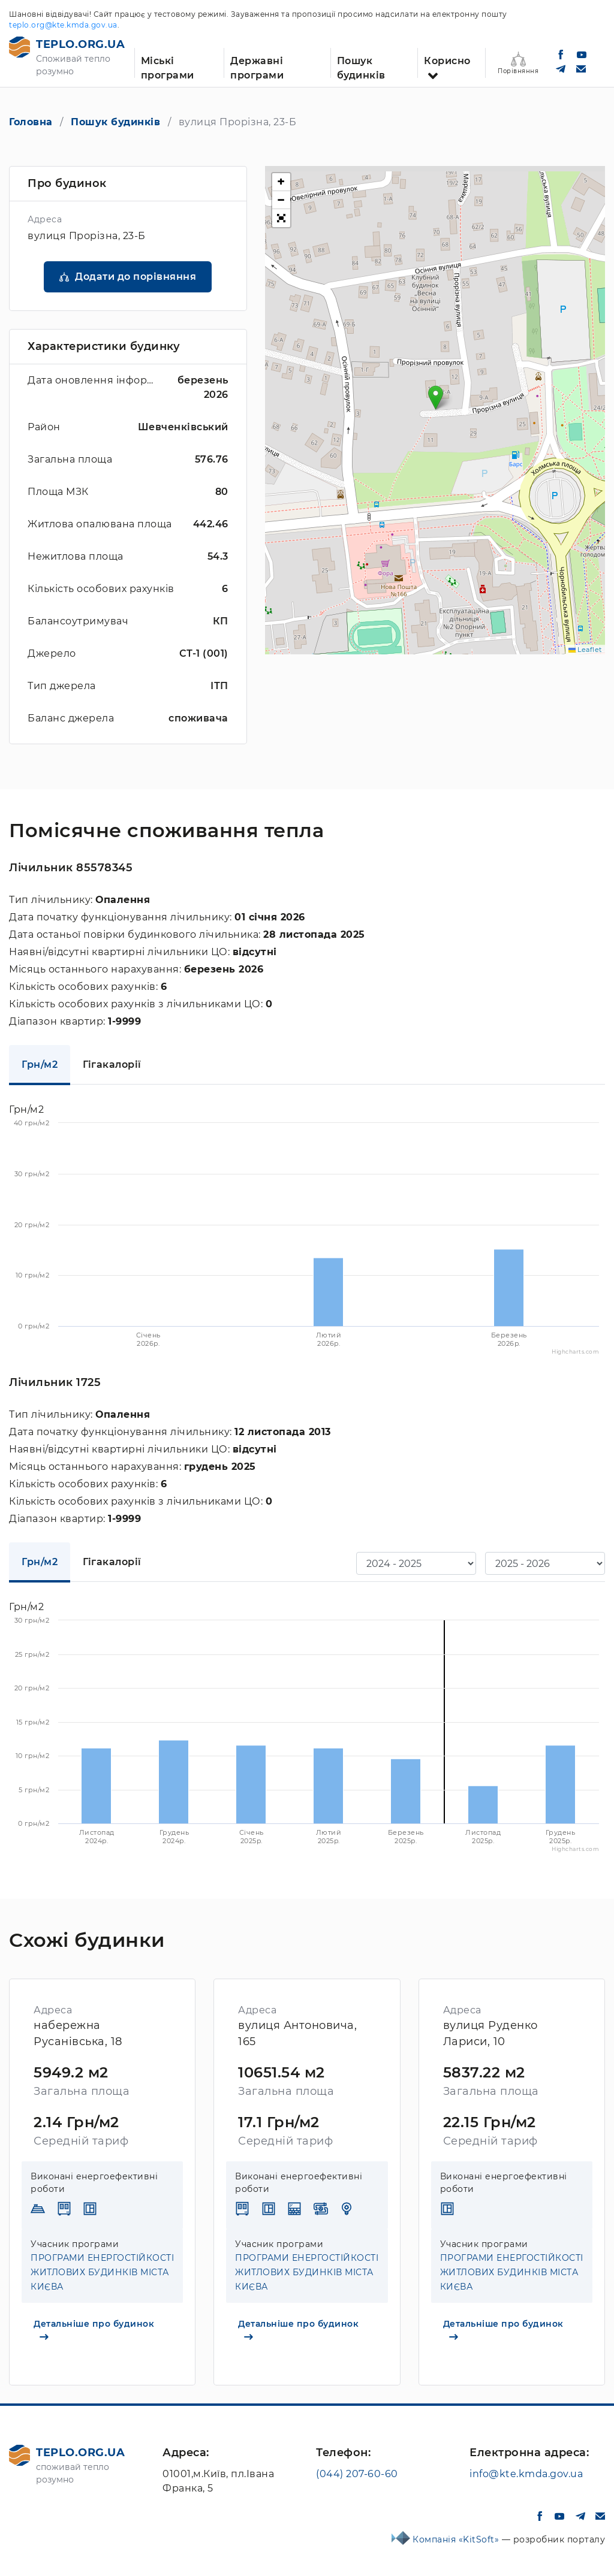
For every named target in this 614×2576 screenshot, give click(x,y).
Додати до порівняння (135, 276)
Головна (31, 122)
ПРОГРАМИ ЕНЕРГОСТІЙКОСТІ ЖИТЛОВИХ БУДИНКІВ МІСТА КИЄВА (102, 2272)
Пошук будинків (361, 66)
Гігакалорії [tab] (112, 1064)
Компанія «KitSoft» (457, 2539)
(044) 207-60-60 (357, 2474)
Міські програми (167, 66)
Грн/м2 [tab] (40, 1064)
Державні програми (257, 66)
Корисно (447, 61)
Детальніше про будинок (94, 2329)
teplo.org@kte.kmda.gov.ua (63, 24)
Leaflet (585, 649)
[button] (435, 397)
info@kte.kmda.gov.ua (526, 2474)
